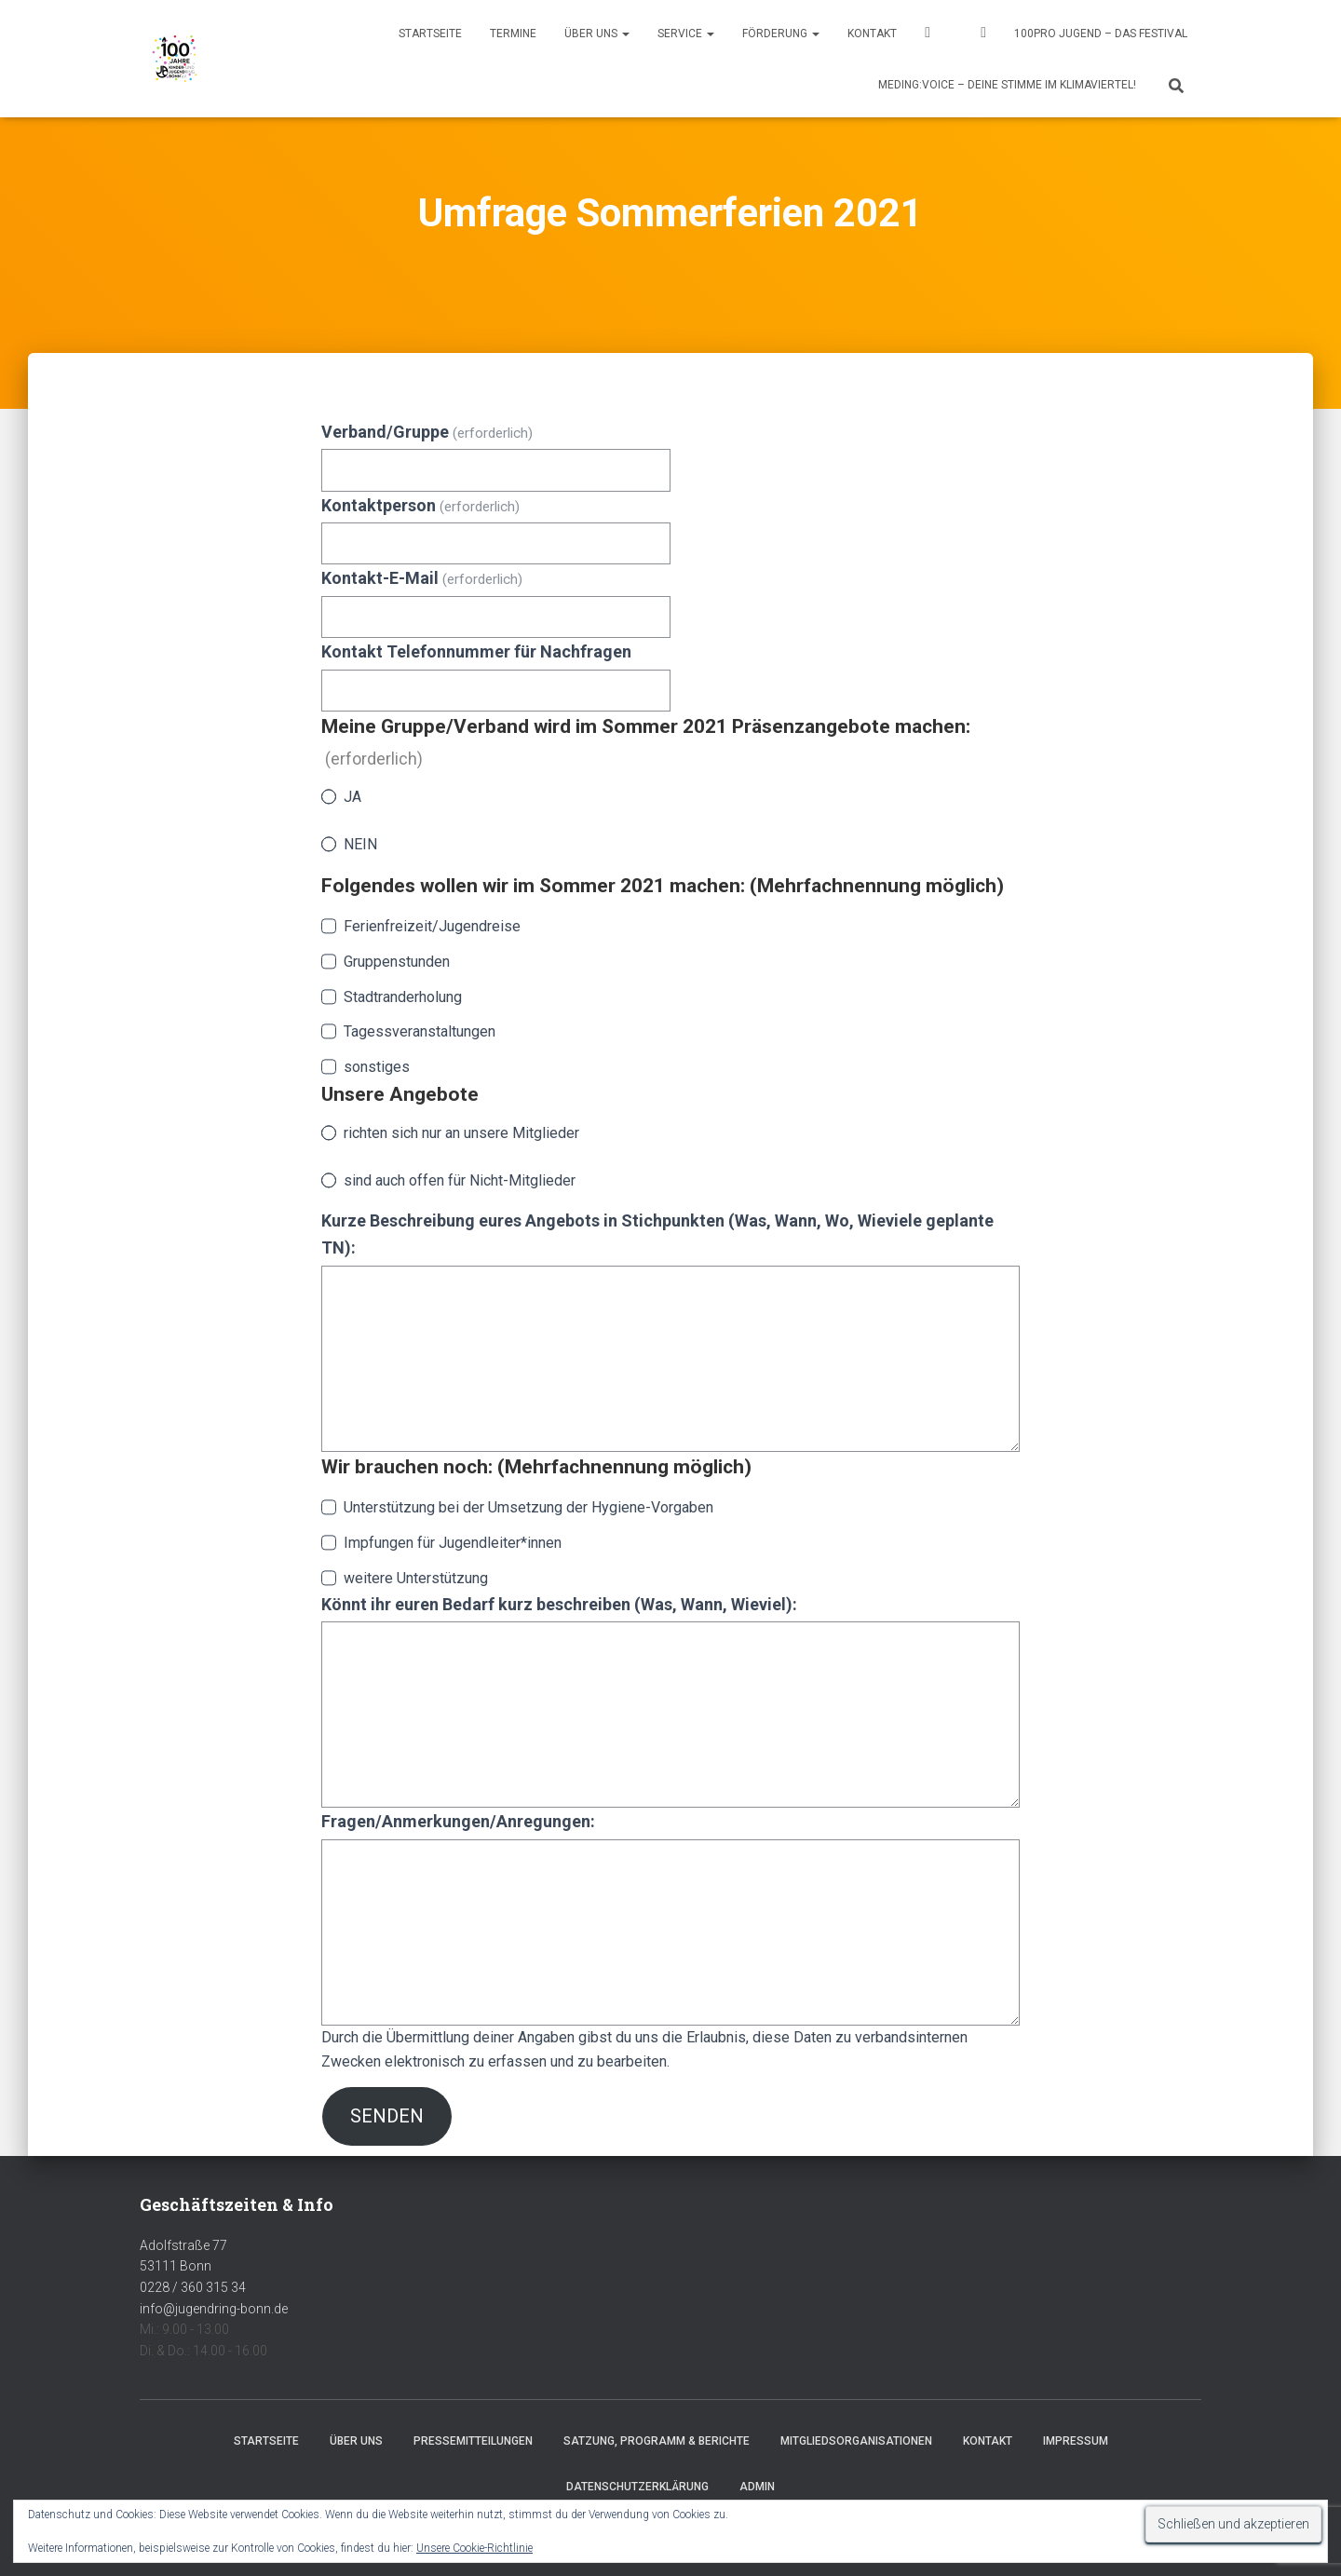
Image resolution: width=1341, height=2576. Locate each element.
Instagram (983, 35)
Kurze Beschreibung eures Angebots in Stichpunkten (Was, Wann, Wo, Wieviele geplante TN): (657, 1234)
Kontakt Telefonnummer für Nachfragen (476, 651)
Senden (387, 2116)
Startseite (430, 33)
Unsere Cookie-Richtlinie (474, 2548)
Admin (757, 2486)
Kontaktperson (420, 505)
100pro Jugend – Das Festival (1100, 33)
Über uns (597, 33)
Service (685, 33)
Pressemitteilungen (473, 2440)
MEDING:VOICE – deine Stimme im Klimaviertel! (1007, 84)
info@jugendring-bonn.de (214, 2308)
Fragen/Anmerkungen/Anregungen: (458, 1821)
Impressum (1075, 2440)
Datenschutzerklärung (637, 2486)
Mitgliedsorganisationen (856, 2440)
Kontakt (872, 33)
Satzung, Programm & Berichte (656, 2440)
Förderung (781, 33)
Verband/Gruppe (427, 431)
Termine (513, 33)
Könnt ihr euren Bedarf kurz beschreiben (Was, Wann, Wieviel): (559, 1604)
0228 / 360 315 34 (193, 2287)
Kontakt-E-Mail (421, 578)
